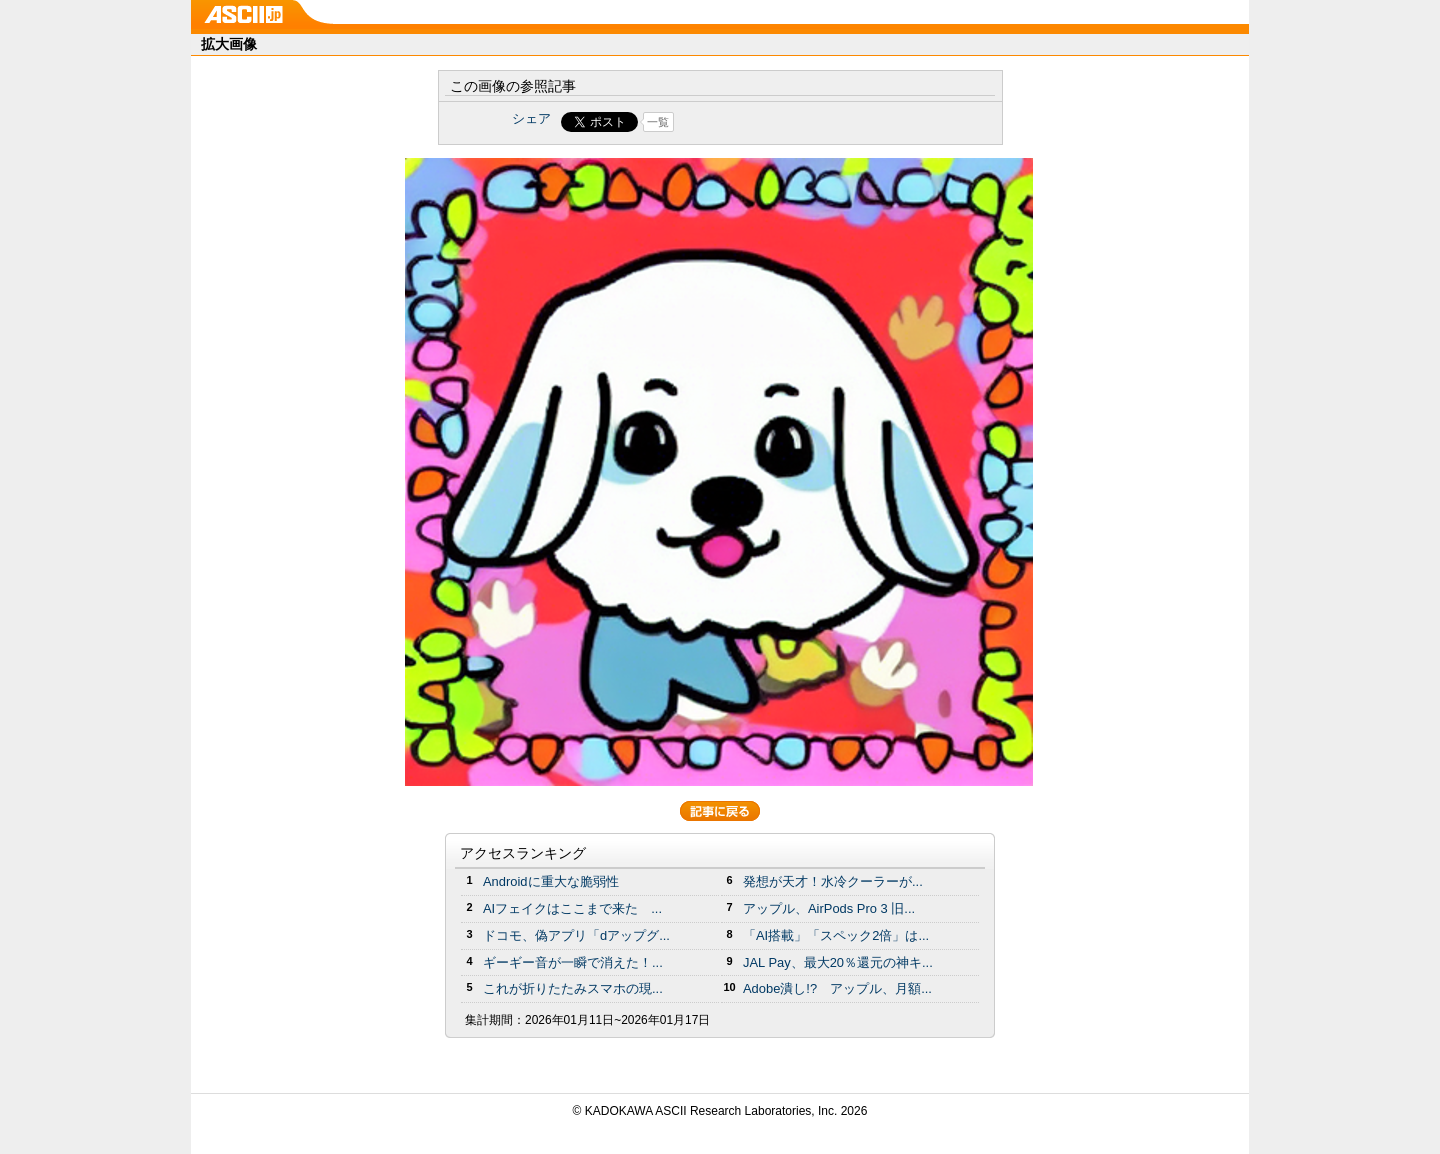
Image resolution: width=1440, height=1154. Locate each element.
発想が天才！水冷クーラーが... (833, 881)
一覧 (658, 122)
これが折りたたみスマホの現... (573, 988)
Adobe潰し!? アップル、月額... (837, 988)
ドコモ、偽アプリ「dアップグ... (576, 935)
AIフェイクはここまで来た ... (572, 908)
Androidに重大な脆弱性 (551, 881)
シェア (531, 118)
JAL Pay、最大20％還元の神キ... (838, 962)
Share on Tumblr (794, 122)
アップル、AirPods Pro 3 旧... (829, 908)
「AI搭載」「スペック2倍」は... (836, 935)
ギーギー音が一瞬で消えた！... (573, 962)
